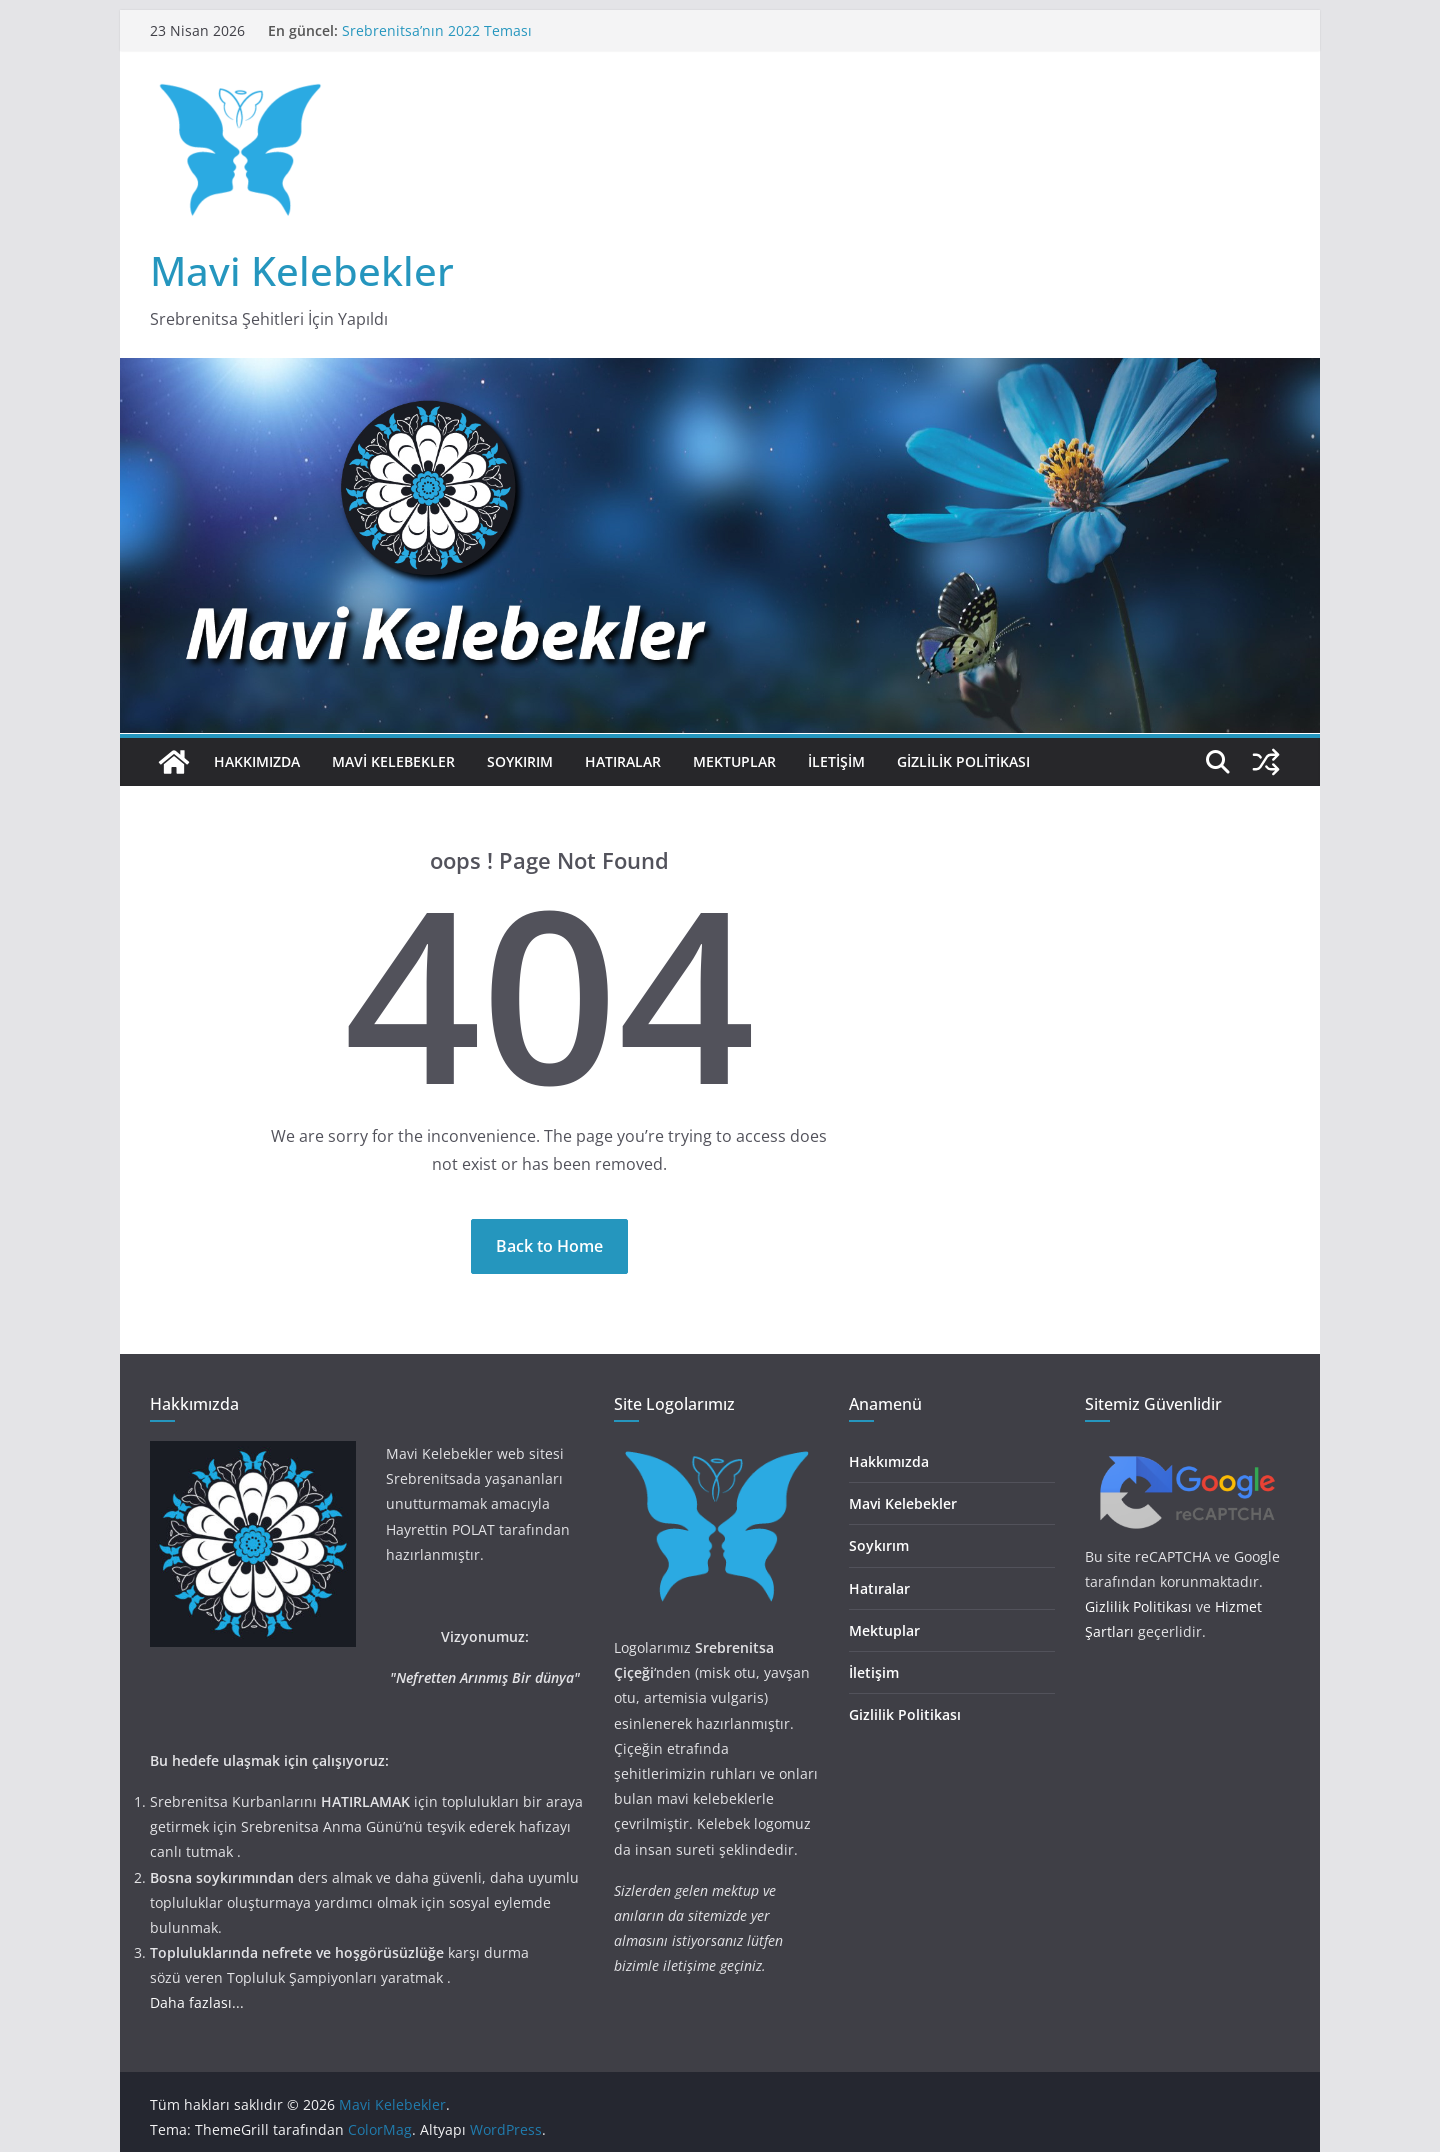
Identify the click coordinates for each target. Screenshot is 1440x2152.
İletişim (836, 761)
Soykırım (520, 761)
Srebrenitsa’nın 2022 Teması (437, 30)
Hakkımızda (257, 761)
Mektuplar (734, 761)
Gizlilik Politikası (963, 761)
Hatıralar (623, 761)
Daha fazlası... (197, 2002)
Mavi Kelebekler (302, 270)
